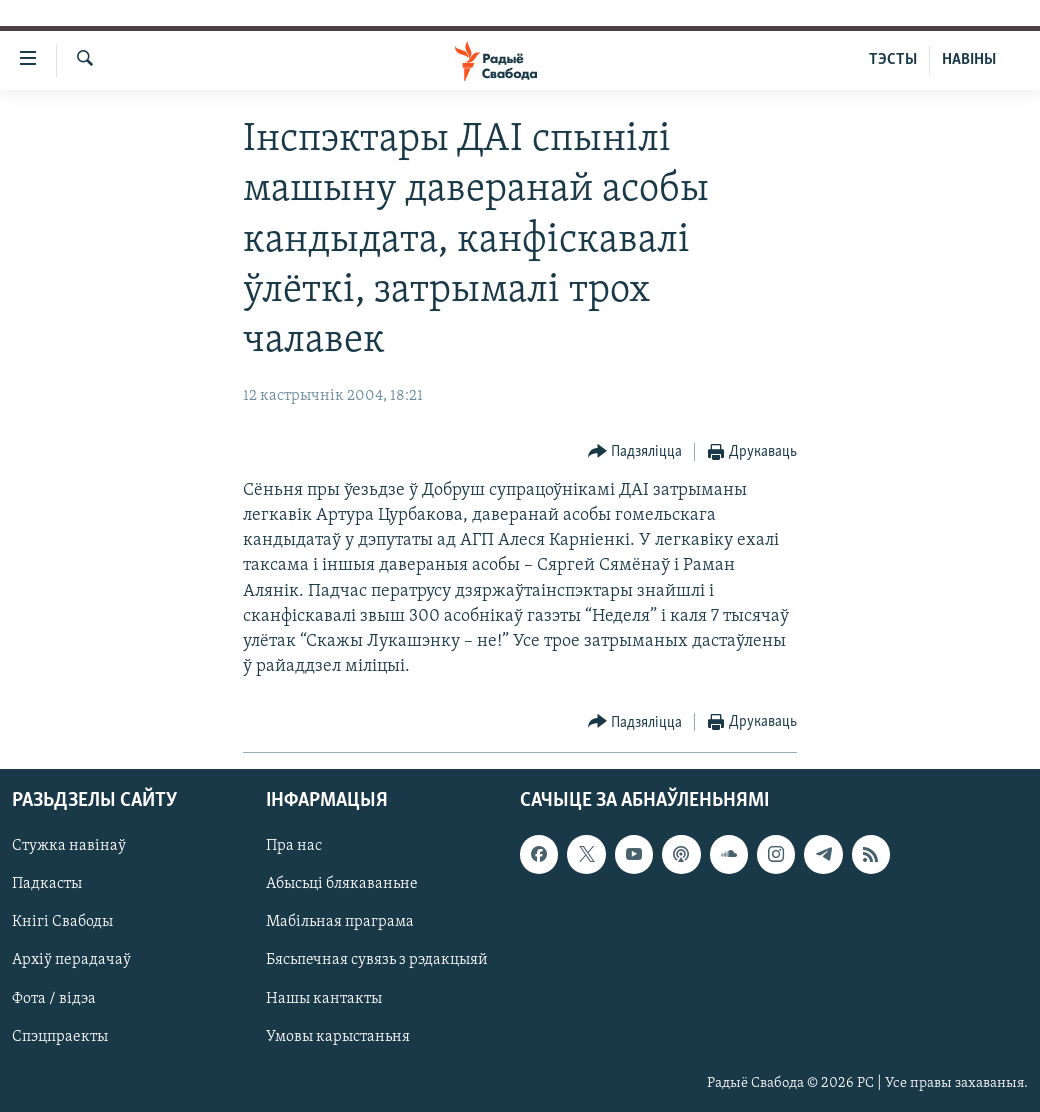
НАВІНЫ (969, 60)
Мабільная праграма (340, 923)
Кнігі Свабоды (62, 923)
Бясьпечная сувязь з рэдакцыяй (377, 961)
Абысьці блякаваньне (342, 885)
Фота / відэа (54, 999)
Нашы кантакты (324, 999)
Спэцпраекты (60, 1037)
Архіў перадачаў (71, 961)
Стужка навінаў (69, 847)
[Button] (635, 452)
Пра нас (294, 847)
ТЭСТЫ (893, 60)
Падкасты (47, 885)
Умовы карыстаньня (338, 1037)
